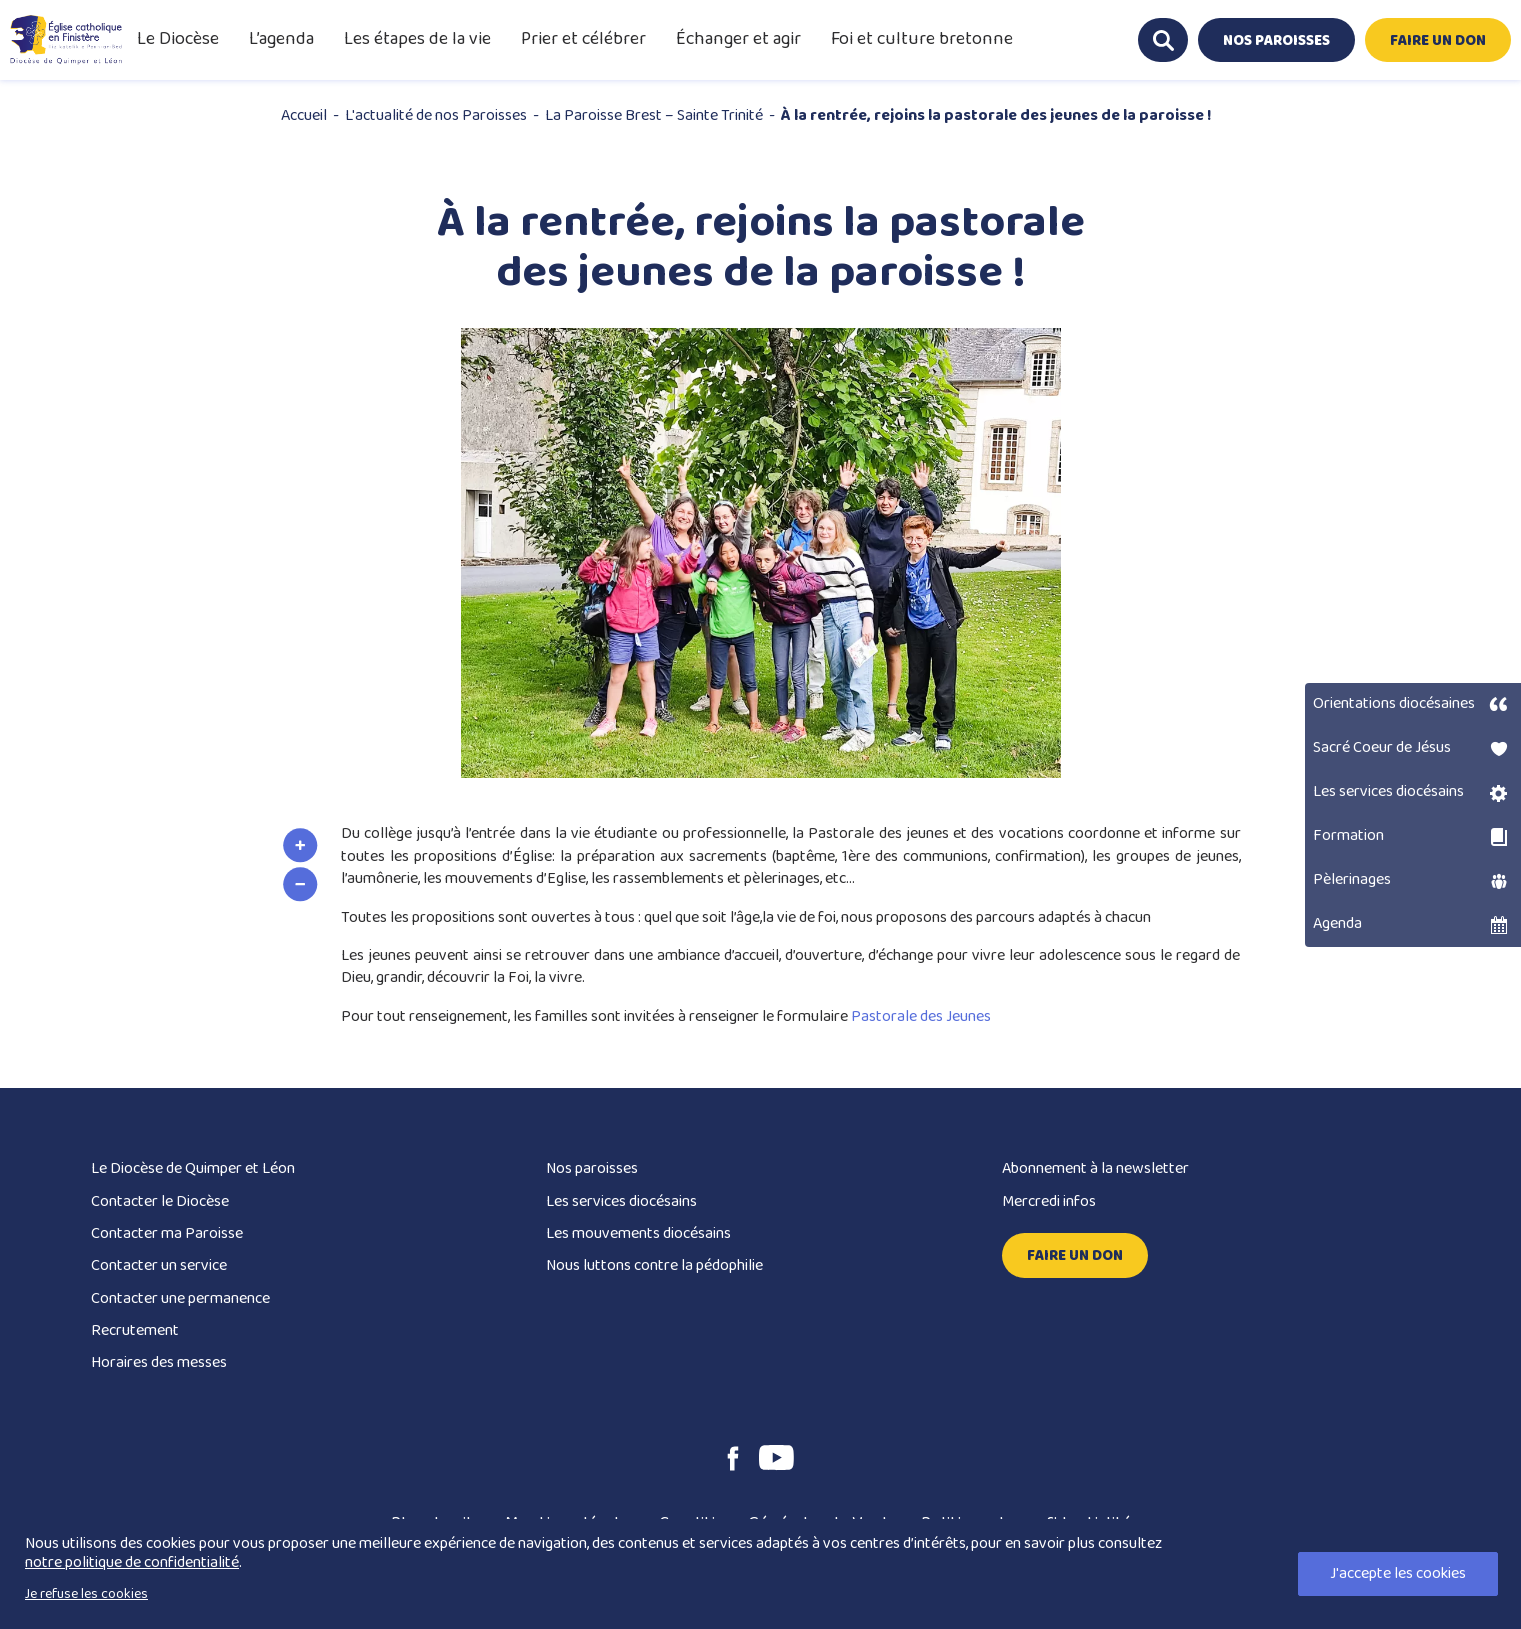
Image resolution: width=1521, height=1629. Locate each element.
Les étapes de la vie (417, 39)
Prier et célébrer (583, 39)
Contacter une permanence (180, 1298)
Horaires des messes (159, 1362)
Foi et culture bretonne (922, 39)
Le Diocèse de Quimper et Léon (193, 1168)
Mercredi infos (1049, 1201)
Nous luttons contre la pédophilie (654, 1265)
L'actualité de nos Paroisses (436, 115)
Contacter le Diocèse (160, 1201)
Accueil (304, 115)
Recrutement (135, 1330)
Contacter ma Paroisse (167, 1233)
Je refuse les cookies (86, 1594)
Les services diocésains (621, 1201)
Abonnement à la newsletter (1095, 1168)
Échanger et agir (738, 39)
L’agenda (281, 39)
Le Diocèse (178, 39)
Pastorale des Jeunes (921, 1016)
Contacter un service (159, 1265)
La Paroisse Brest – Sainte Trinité (654, 115)
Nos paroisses (592, 1168)
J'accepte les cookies (1398, 1573)
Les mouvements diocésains (638, 1233)
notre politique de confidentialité (132, 1562)
